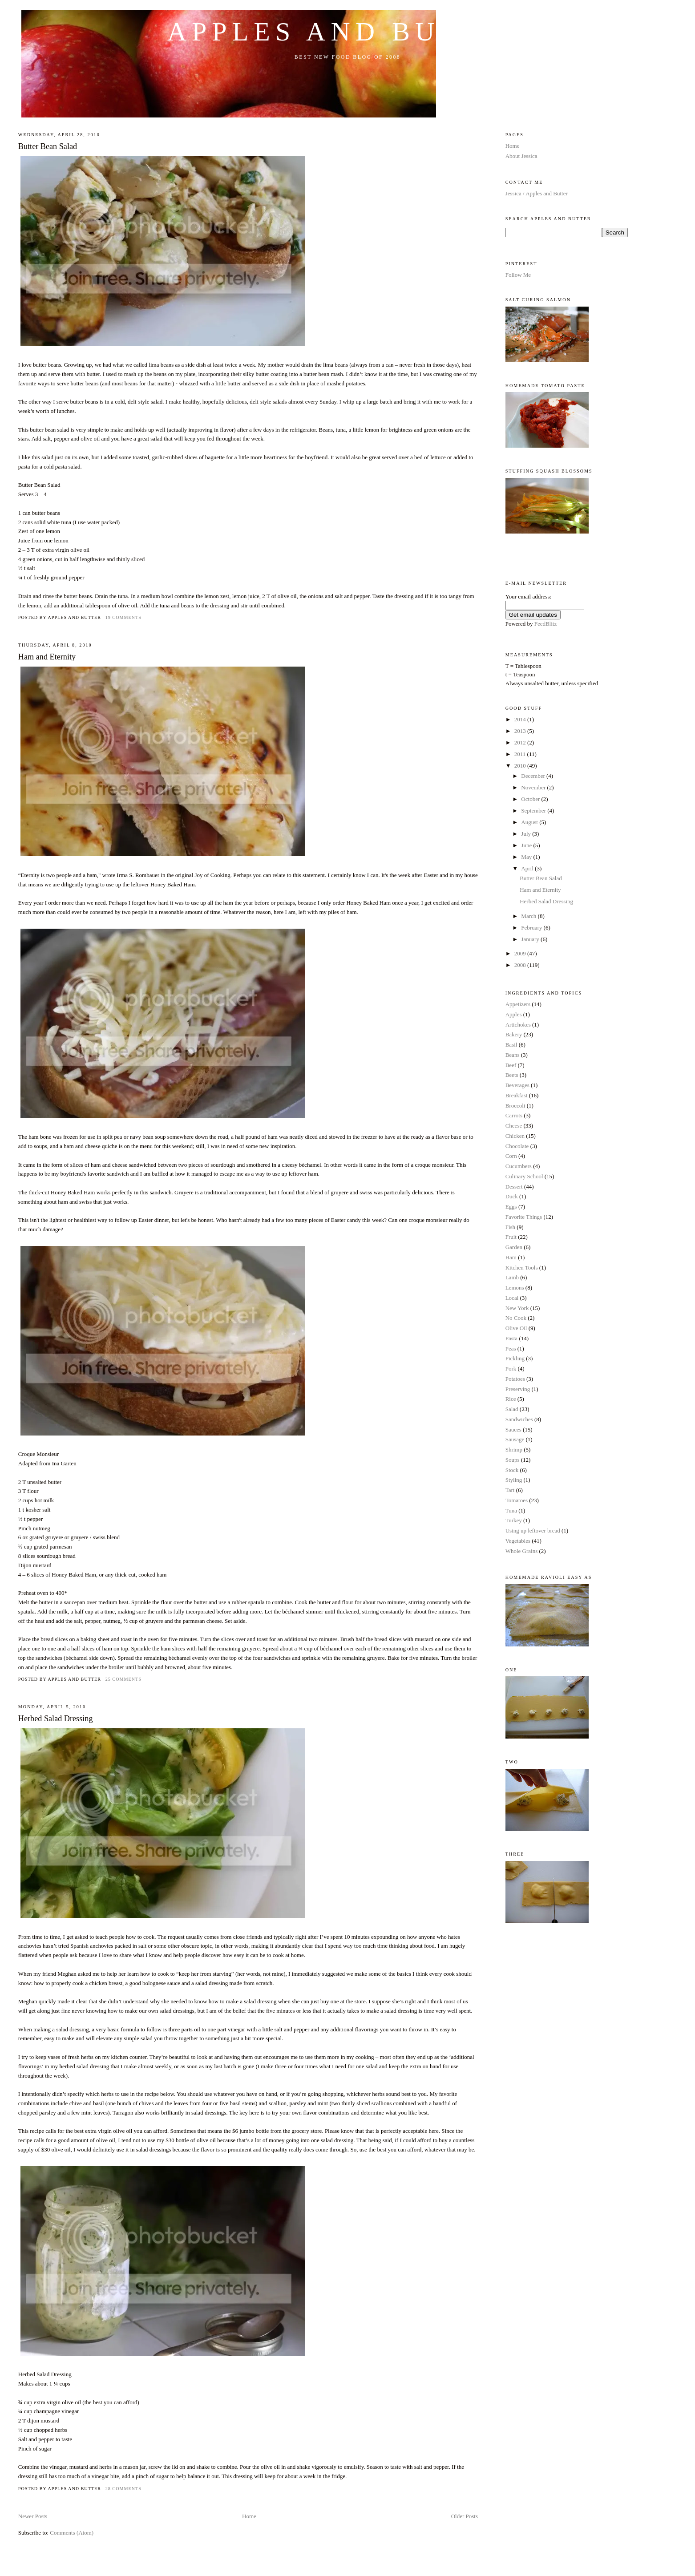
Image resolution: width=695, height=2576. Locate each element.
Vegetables (517, 1540)
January (531, 939)
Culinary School (524, 1176)
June (527, 845)
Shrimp (513, 1449)
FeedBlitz (545, 623)
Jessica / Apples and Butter (536, 193)
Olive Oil (516, 1328)
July (526, 833)
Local (512, 1297)
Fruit (511, 1236)
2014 (520, 719)
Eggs (511, 1206)
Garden (513, 1247)
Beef (511, 1065)
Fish (510, 1227)
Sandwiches (519, 1419)
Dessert (514, 1186)
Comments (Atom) (71, 2532)
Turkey (513, 1520)
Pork (511, 1368)
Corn (511, 1156)
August (530, 822)
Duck (511, 1196)
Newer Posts (32, 2516)
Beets (511, 1075)
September (534, 810)
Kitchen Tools (521, 1267)
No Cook (515, 1317)
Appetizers (517, 1004)
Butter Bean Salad (47, 146)
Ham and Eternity (47, 656)
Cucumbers (518, 1166)
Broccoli (515, 1105)
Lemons (514, 1287)
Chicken (515, 1135)
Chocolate (517, 1146)
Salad (511, 1409)
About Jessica (521, 156)
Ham (511, 1257)
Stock (512, 1470)
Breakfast (516, 1095)
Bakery (513, 1034)
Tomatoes (516, 1500)
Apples (513, 1014)
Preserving (517, 1389)
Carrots (513, 1115)
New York (517, 1308)
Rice (510, 1398)
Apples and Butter (347, 31)
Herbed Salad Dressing (55, 1718)
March (529, 916)
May (527, 856)
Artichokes (518, 1024)
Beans (512, 1054)
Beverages (517, 1085)
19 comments (123, 617)
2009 (520, 953)
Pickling (515, 1358)
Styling (513, 1479)
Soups (512, 1459)
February (532, 927)
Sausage (515, 1439)
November (534, 787)
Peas (510, 1348)
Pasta (511, 1338)
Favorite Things (523, 1216)
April (528, 868)
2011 (520, 754)
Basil (511, 1044)
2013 (520, 731)
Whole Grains (521, 1551)
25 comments (123, 1679)
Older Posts (464, 2516)
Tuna (511, 1510)
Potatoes (515, 1378)
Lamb (512, 1277)
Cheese (513, 1125)
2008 (520, 965)
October (531, 799)
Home (249, 2516)
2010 (520, 765)
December (533, 775)
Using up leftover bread (532, 1530)
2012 (520, 742)
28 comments (123, 2488)
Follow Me (518, 274)
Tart (510, 1490)
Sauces (513, 1429)
